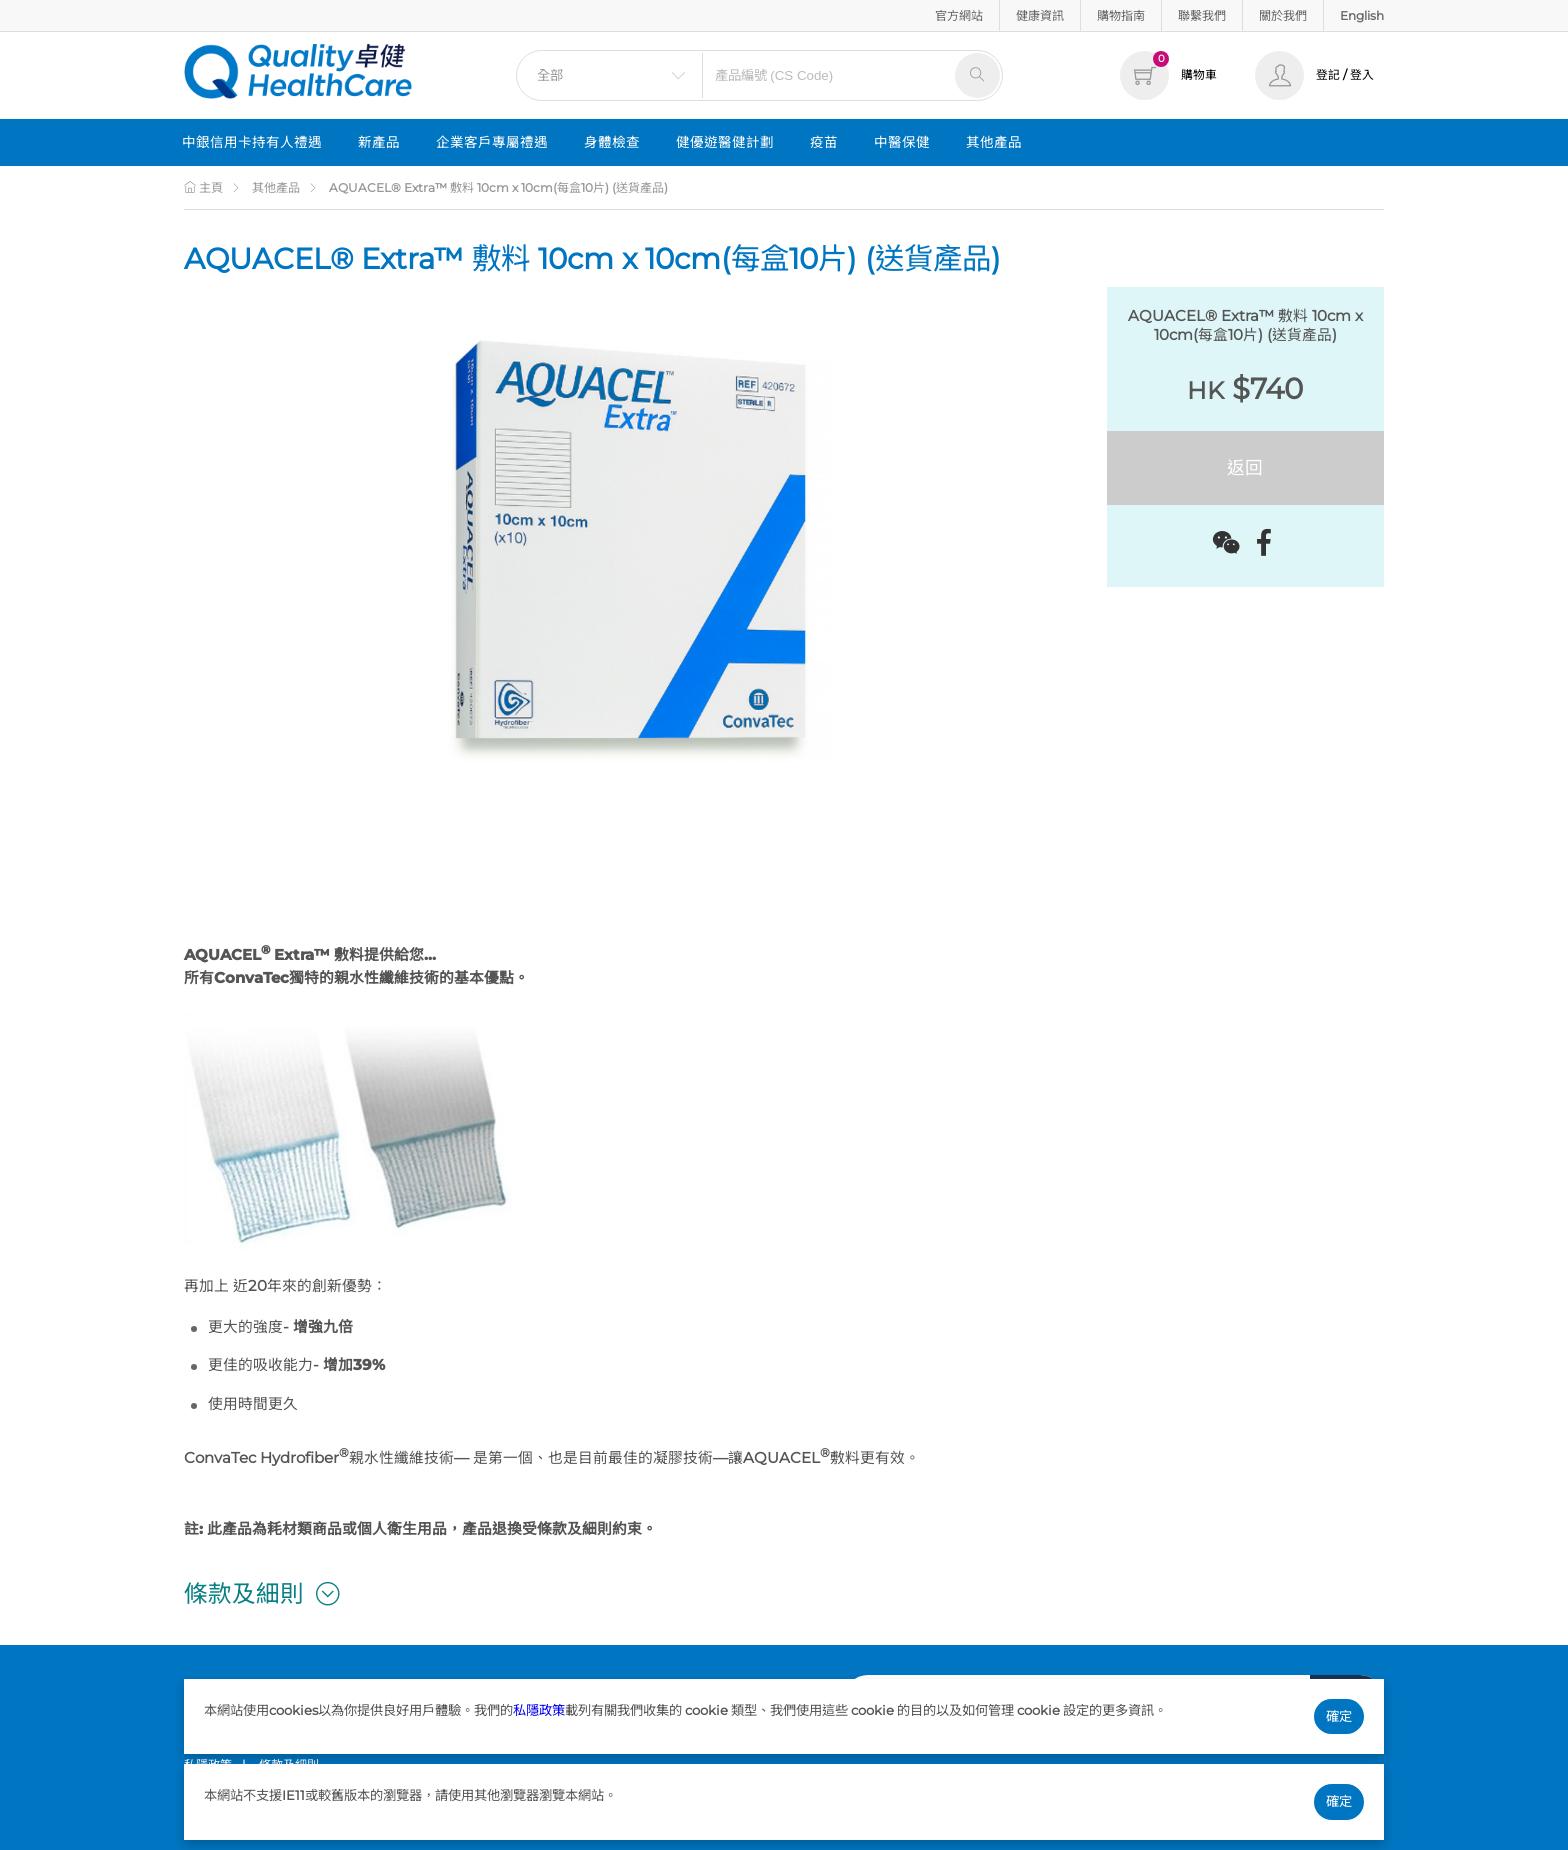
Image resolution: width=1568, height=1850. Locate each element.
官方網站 (959, 15)
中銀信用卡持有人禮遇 (252, 142)
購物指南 (1121, 15)
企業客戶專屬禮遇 (492, 142)
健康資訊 (1040, 15)
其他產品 (994, 142)
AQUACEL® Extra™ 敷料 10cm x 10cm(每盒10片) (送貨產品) (498, 187)
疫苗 (824, 142)
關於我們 (1283, 15)
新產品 (379, 142)
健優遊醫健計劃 (725, 142)
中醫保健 (902, 142)
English (1362, 15)
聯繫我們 (1202, 15)
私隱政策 (539, 1710)
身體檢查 (612, 142)
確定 (1339, 1716)
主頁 (203, 187)
